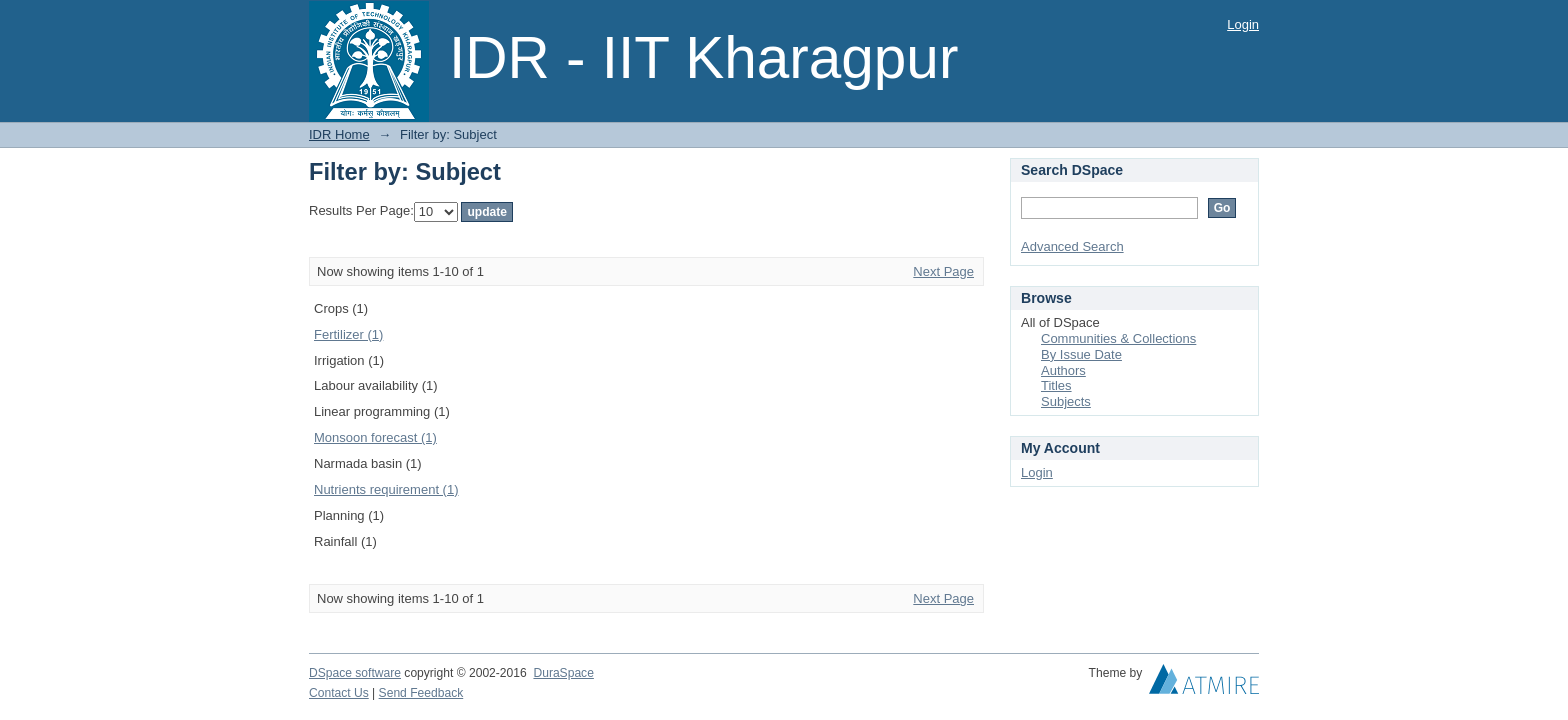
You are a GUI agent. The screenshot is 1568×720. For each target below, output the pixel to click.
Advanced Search (1072, 246)
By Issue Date (1081, 354)
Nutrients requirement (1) (386, 489)
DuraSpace (563, 673)
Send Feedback (421, 693)
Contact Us (339, 693)
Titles (1056, 385)
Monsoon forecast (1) (375, 437)
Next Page (943, 271)
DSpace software (355, 673)
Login (1243, 24)
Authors (1063, 370)
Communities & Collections (1118, 338)
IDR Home (339, 134)
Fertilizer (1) (348, 334)
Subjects (1066, 401)
